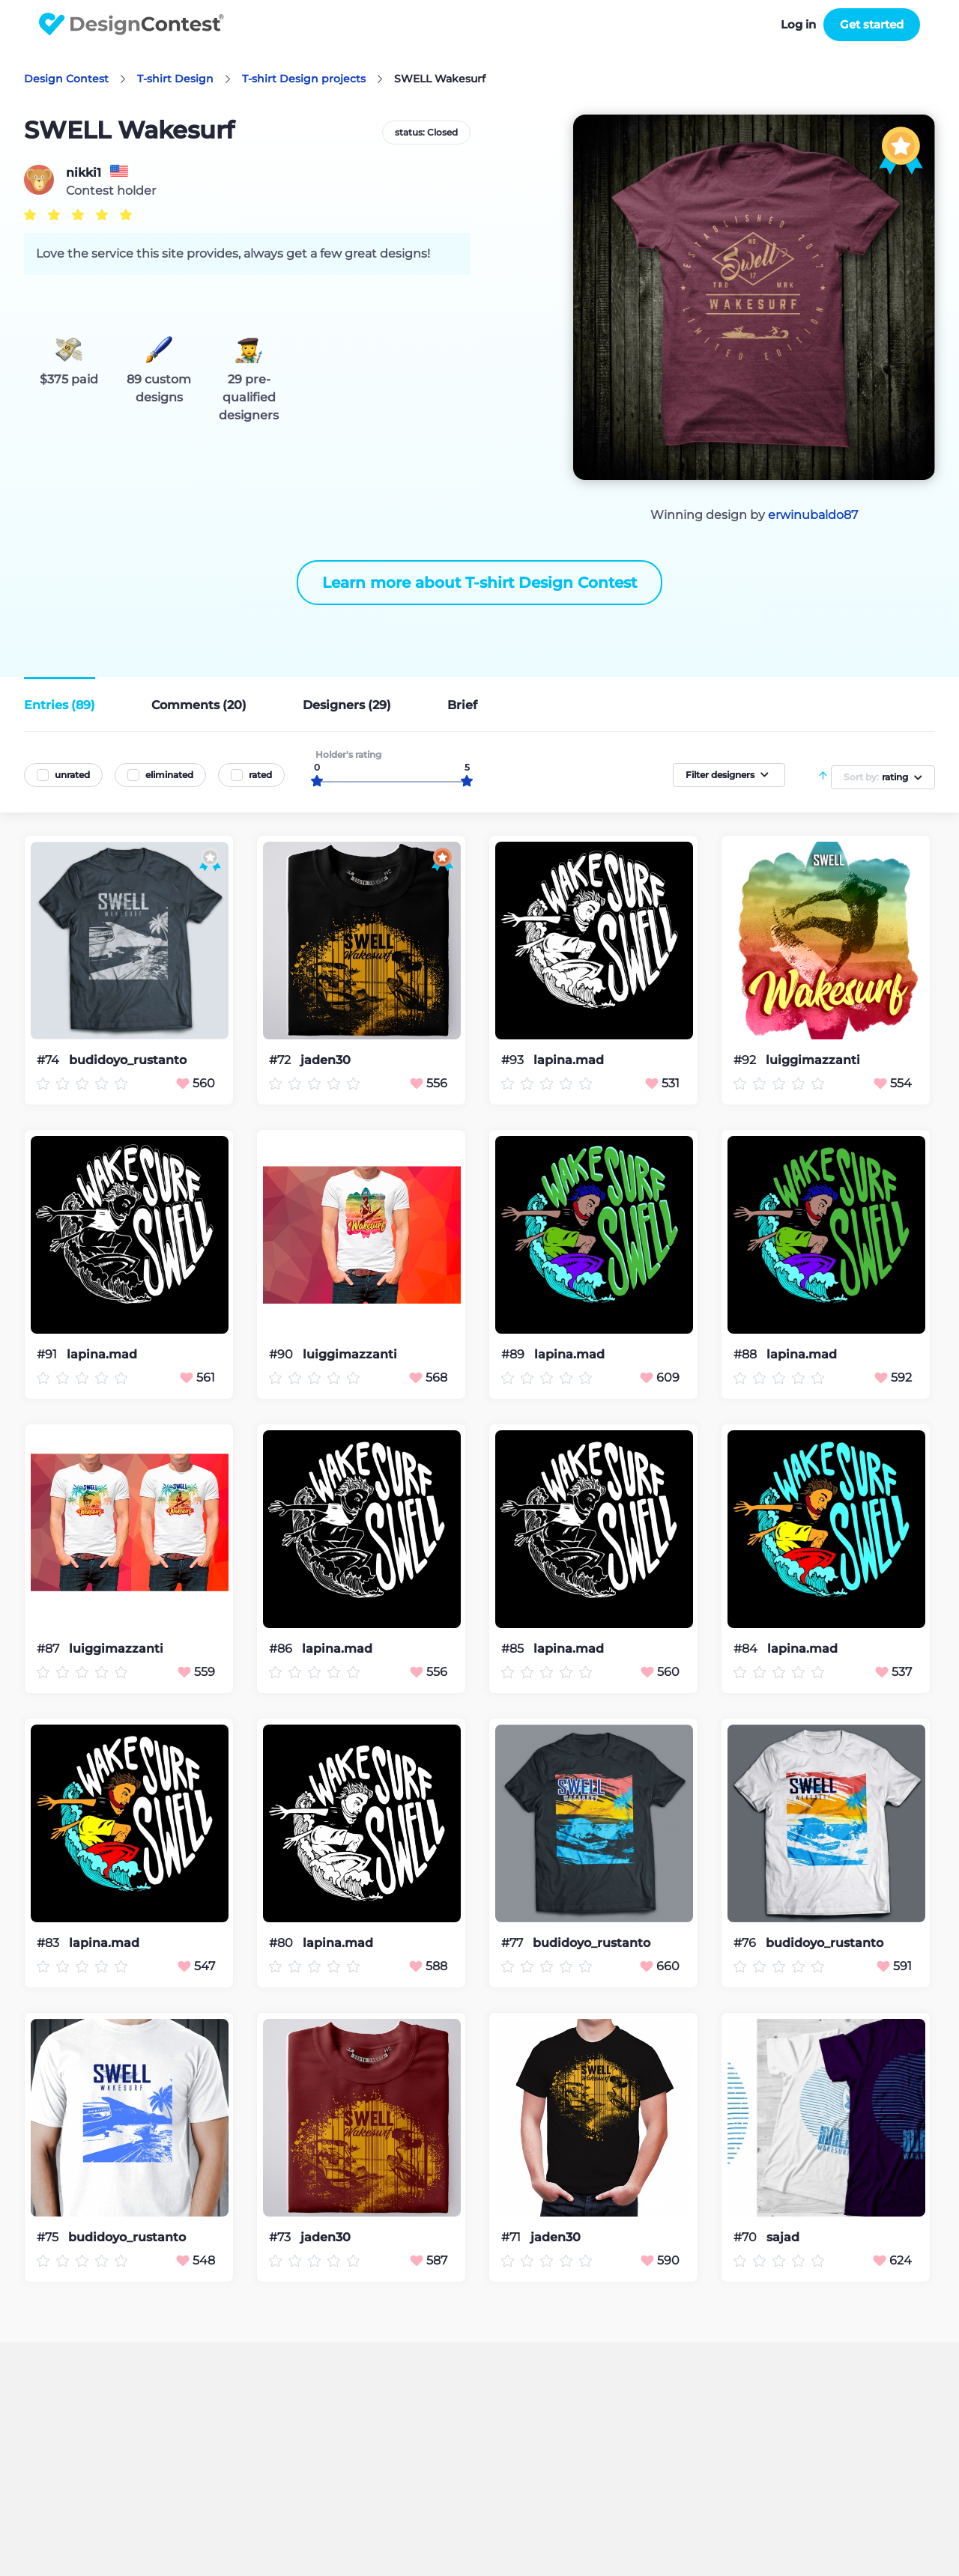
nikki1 (83, 173)
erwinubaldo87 (813, 515)
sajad (782, 2238)
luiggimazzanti (813, 1060)
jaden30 (325, 1060)
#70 (746, 2237)
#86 (282, 1648)
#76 (746, 1943)
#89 (514, 1354)
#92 (746, 1060)
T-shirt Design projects (304, 79)
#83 (49, 1943)
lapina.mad (568, 1060)
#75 (49, 2237)
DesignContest (131, 24)
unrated (72, 774)
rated (260, 774)
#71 (512, 2237)
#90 (282, 1354)
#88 (746, 1354)
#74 (49, 1060)
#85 (514, 1648)
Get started (872, 24)
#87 (49, 1648)
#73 (281, 2237)
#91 (48, 1354)
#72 (281, 1060)
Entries (59, 705)
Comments (198, 705)
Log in (798, 24)
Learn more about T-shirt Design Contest (479, 583)
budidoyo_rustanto (128, 1060)
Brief (462, 705)
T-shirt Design (175, 79)
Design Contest (66, 79)
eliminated (169, 774)
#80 (282, 1943)
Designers (347, 705)
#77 (513, 1943)
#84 (746, 1648)
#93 (514, 1060)
